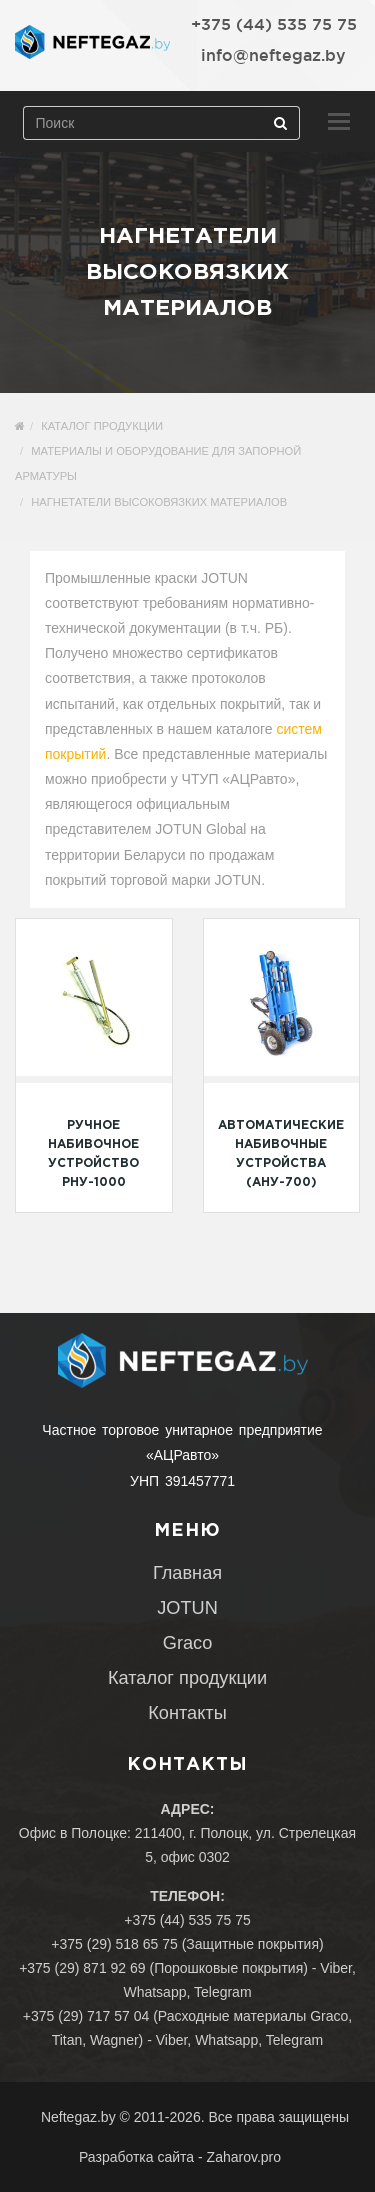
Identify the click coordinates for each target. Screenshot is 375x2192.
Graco (188, 1643)
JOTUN (187, 1608)
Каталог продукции (102, 426)
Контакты (187, 1713)
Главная (187, 1573)
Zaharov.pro (244, 2157)
